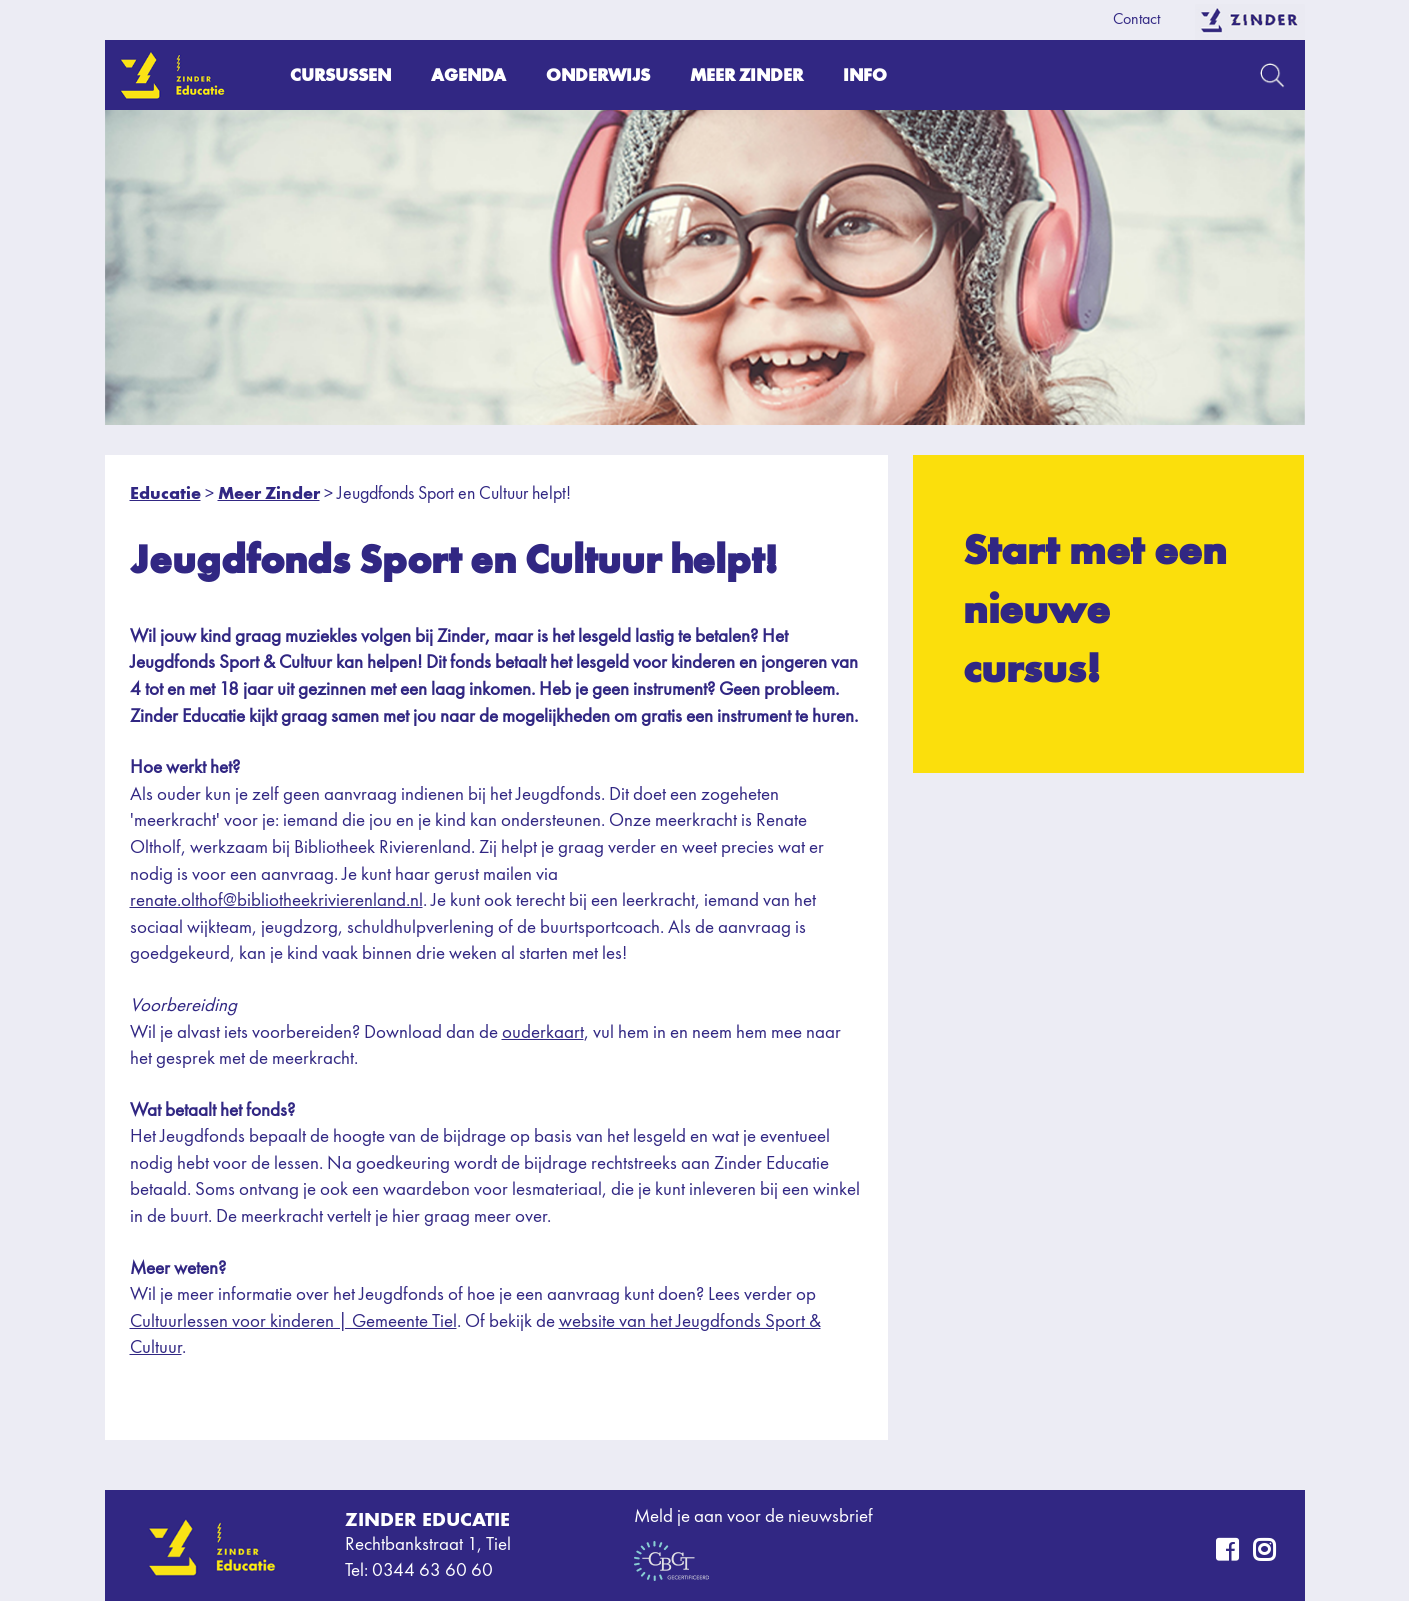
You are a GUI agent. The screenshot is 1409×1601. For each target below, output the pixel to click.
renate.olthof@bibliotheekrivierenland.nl (276, 901)
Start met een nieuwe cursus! (1095, 608)
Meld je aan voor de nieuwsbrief (753, 1517)
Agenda (468, 74)
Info (865, 74)
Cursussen (340, 74)
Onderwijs (598, 74)
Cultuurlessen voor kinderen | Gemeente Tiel (293, 1322)
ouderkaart (543, 1033)
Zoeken (1272, 75)
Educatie (165, 492)
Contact (1136, 20)
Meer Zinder (746, 74)
